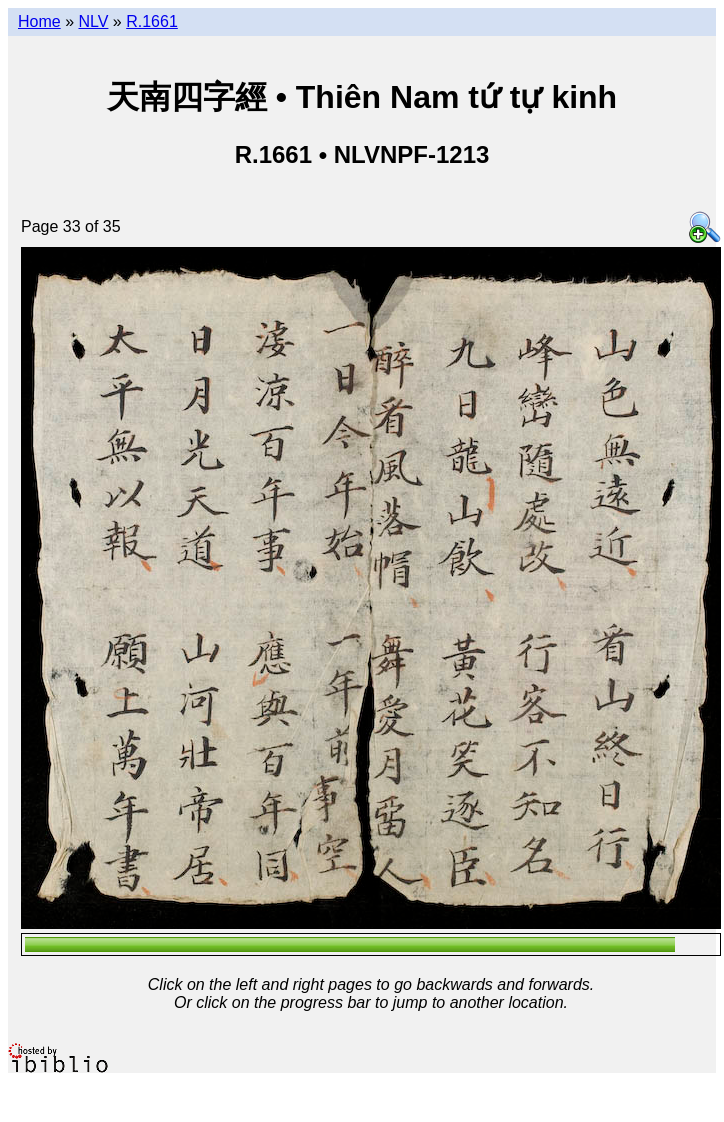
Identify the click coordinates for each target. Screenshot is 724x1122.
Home (39, 21)
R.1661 (152, 21)
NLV (93, 21)
